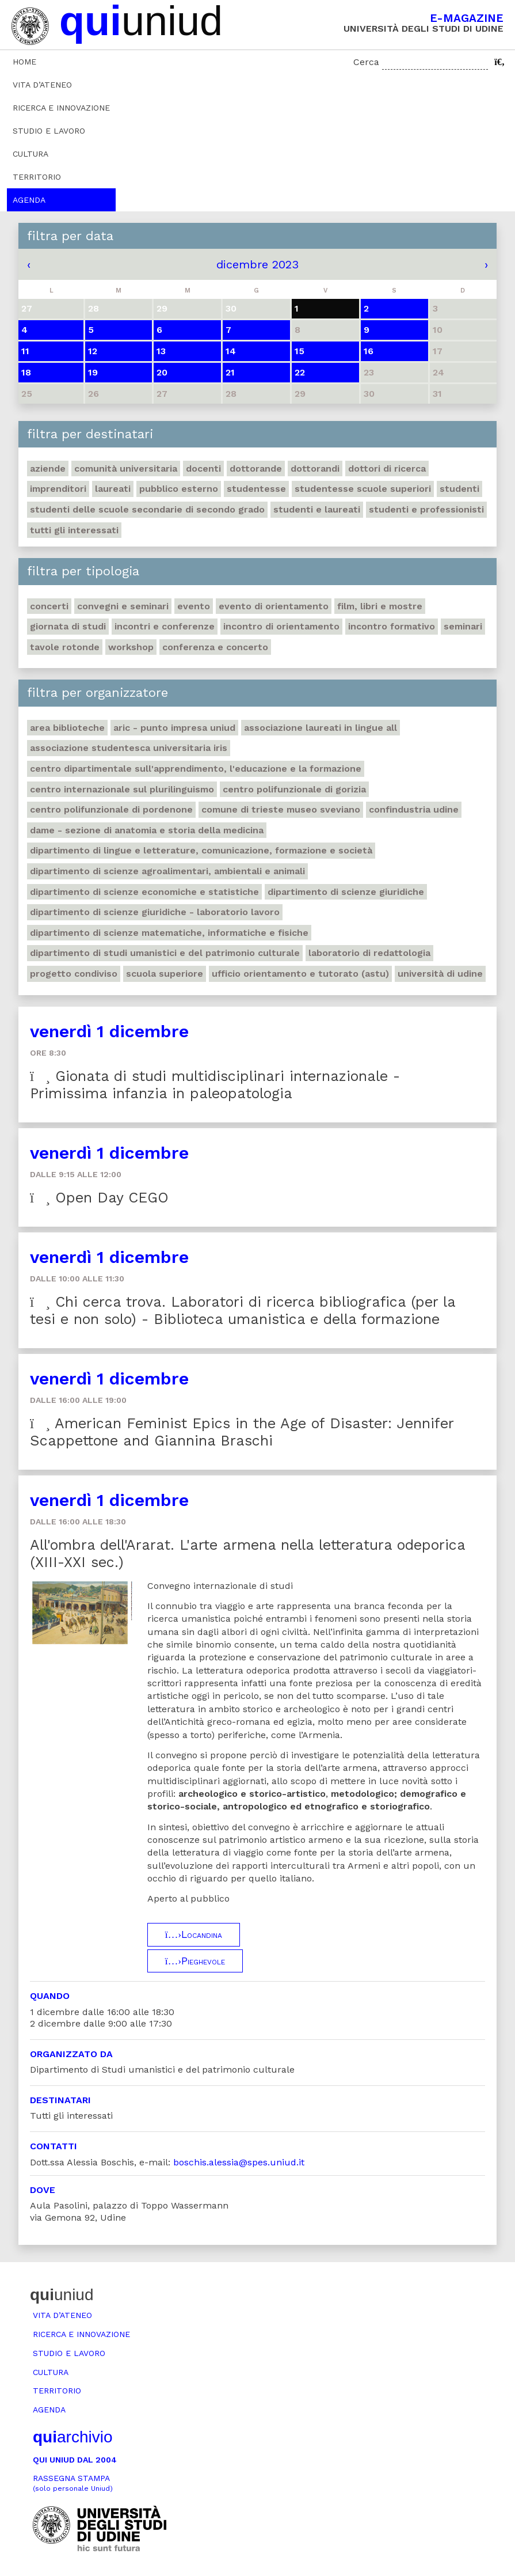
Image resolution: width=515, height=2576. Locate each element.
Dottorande (256, 468)
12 (92, 351)
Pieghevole (195, 1961)
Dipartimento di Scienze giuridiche (346, 891)
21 (230, 372)
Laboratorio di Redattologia (369, 952)
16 (368, 351)
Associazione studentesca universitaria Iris (128, 747)
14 (231, 351)
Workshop (131, 647)
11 (25, 351)
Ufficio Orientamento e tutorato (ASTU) (300, 973)
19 (93, 372)
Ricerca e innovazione (61, 107)
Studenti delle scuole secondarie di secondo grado (147, 509)
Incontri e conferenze (165, 626)
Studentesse (256, 488)
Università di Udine (440, 973)
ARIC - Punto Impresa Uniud (174, 727)
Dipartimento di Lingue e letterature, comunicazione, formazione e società (201, 850)
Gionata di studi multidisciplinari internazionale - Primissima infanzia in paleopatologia (215, 1085)
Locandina (193, 1934)
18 (26, 372)
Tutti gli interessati (74, 530)
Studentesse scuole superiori (363, 488)
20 (162, 372)
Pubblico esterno (178, 488)
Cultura (30, 153)
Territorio (37, 176)
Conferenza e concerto (215, 647)
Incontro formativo (391, 626)
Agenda (29, 199)
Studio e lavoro (49, 130)
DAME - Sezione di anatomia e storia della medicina (147, 830)
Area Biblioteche (67, 727)
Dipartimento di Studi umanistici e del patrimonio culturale (165, 952)
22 (300, 372)
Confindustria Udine (414, 809)
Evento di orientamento (274, 606)
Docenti (203, 468)
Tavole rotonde (65, 647)
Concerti (49, 606)
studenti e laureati (316, 509)
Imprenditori (58, 488)
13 (161, 351)
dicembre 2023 (257, 264)
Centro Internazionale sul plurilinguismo (122, 789)
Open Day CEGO (99, 1197)
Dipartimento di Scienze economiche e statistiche (144, 891)
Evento (193, 606)
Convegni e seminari (123, 606)
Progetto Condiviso (73, 973)
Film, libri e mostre (379, 606)
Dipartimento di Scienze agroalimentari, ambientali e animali (167, 871)
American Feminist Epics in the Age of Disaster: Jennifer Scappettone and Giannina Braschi (242, 1432)
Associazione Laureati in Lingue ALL (320, 727)
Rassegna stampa (73, 2482)
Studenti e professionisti (426, 509)
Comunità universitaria (125, 468)
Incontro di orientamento (281, 626)
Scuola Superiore (164, 973)
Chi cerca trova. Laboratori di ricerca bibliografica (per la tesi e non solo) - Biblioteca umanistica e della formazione (243, 1310)
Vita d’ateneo (42, 84)
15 (299, 351)
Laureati (113, 488)
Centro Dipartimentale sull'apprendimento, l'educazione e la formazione (195, 768)
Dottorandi (315, 468)
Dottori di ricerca (387, 468)
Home (24, 61)
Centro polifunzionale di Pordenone (111, 809)
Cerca (366, 61)
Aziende (48, 468)
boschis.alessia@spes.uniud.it (238, 2162)
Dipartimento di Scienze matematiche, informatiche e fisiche (169, 932)
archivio (72, 2437)
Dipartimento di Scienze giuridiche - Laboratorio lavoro (155, 911)
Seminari (463, 626)
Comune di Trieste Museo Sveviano (280, 809)
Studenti (459, 488)
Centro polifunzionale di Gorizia (294, 789)
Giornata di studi (68, 626)
